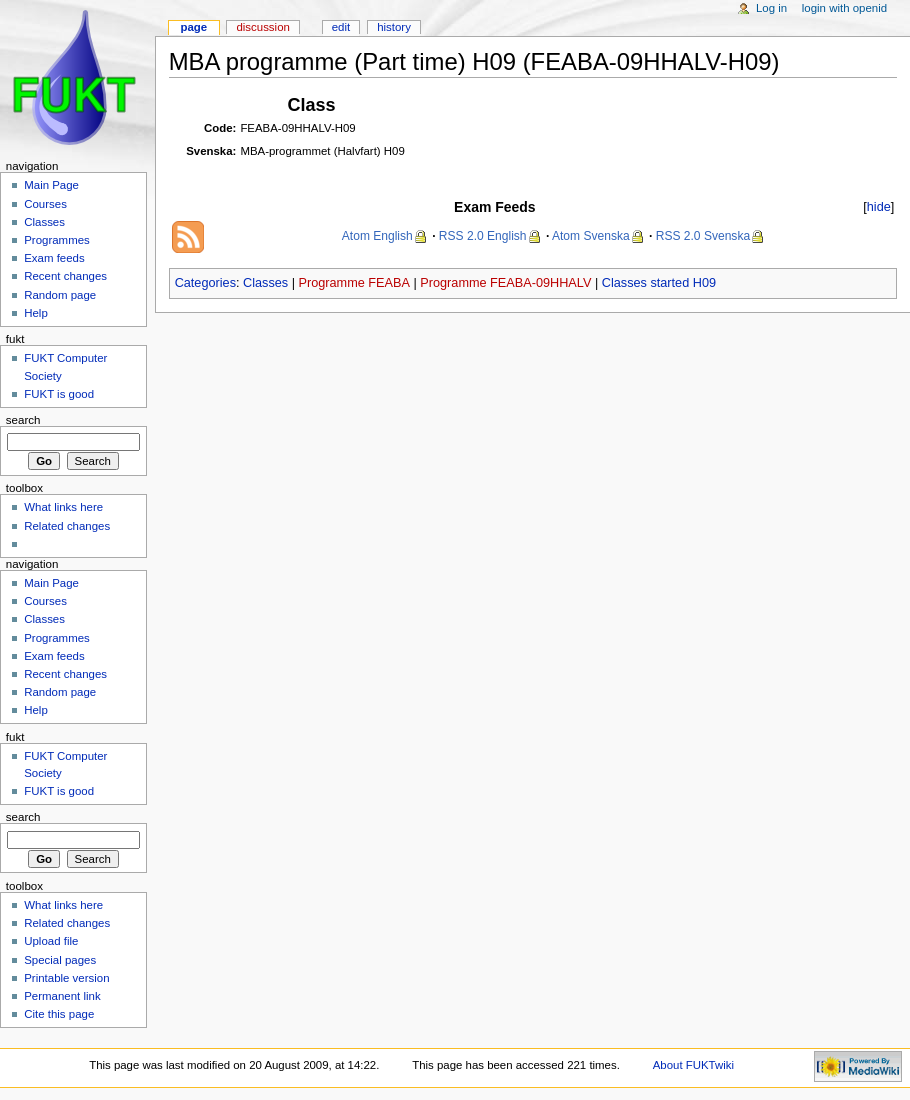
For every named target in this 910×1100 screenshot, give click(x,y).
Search (23, 420)
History (394, 27)
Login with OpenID (844, 8)
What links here (63, 507)
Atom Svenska (591, 236)
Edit (341, 27)
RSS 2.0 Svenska (703, 236)
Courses (45, 204)
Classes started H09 (659, 283)
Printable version (66, 978)
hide (879, 207)
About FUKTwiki (693, 1065)
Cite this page (59, 1014)
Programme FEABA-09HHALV (505, 283)
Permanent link (62, 996)
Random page (60, 295)
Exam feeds (54, 258)
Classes (265, 283)
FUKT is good (59, 394)
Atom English (377, 236)
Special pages (60, 960)
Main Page (51, 185)
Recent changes (65, 276)
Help (36, 313)
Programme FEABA (354, 283)
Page (193, 27)
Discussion (262, 27)
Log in (771, 8)
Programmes (57, 240)
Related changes (67, 526)
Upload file (51, 941)
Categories (205, 283)
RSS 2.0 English (483, 236)
